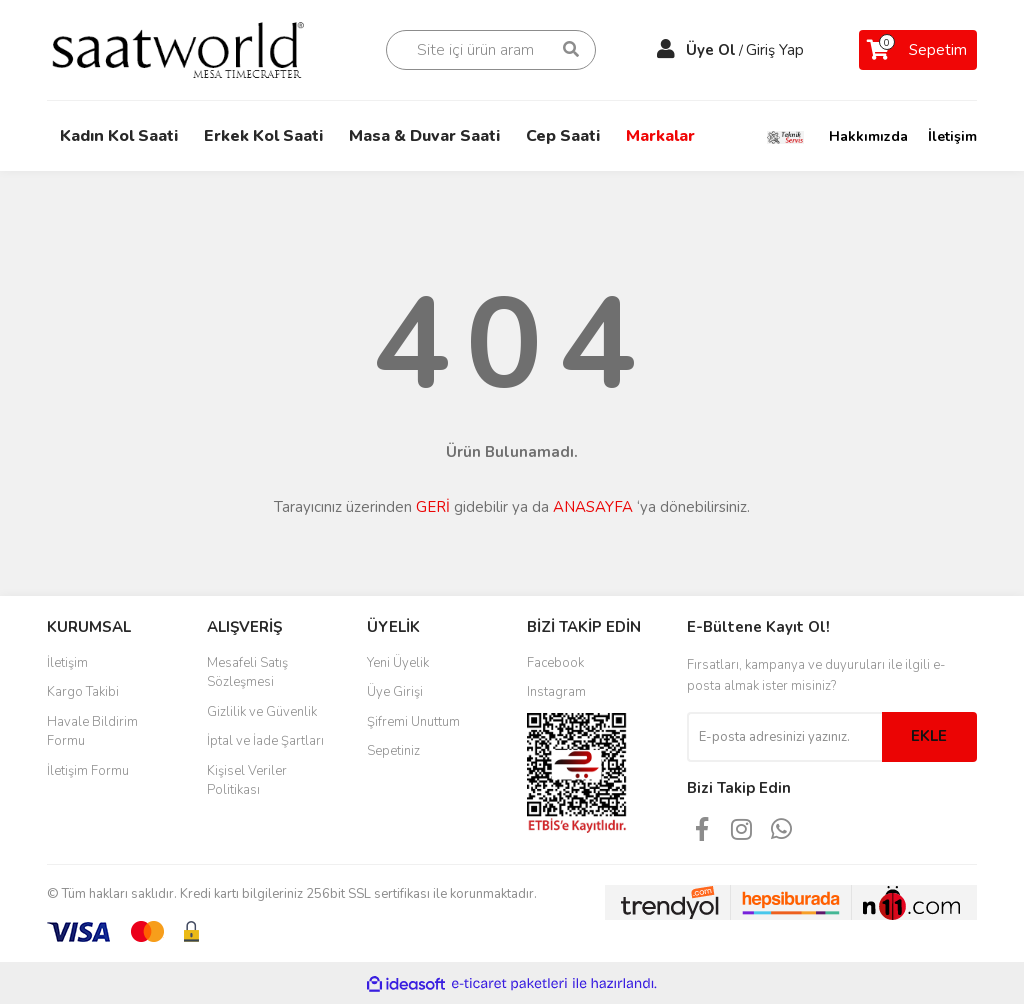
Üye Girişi (395, 692)
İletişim (952, 136)
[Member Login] (666, 50)
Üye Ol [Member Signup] (711, 50)
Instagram (556, 692)
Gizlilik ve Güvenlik (262, 712)
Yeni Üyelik (398, 663)
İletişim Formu (88, 771)
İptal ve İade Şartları (265, 741)
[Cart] (918, 50)
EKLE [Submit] (929, 736)
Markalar (660, 136)
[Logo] (191, 48)
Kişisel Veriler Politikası (247, 781)
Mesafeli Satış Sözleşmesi (247, 673)
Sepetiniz (393, 751)
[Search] (491, 50)
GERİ (433, 507)
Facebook (555, 663)
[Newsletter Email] (784, 737)
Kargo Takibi (83, 692)
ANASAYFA (593, 507)
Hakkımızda (868, 136)
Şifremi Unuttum (413, 722)
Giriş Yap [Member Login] (775, 50)
